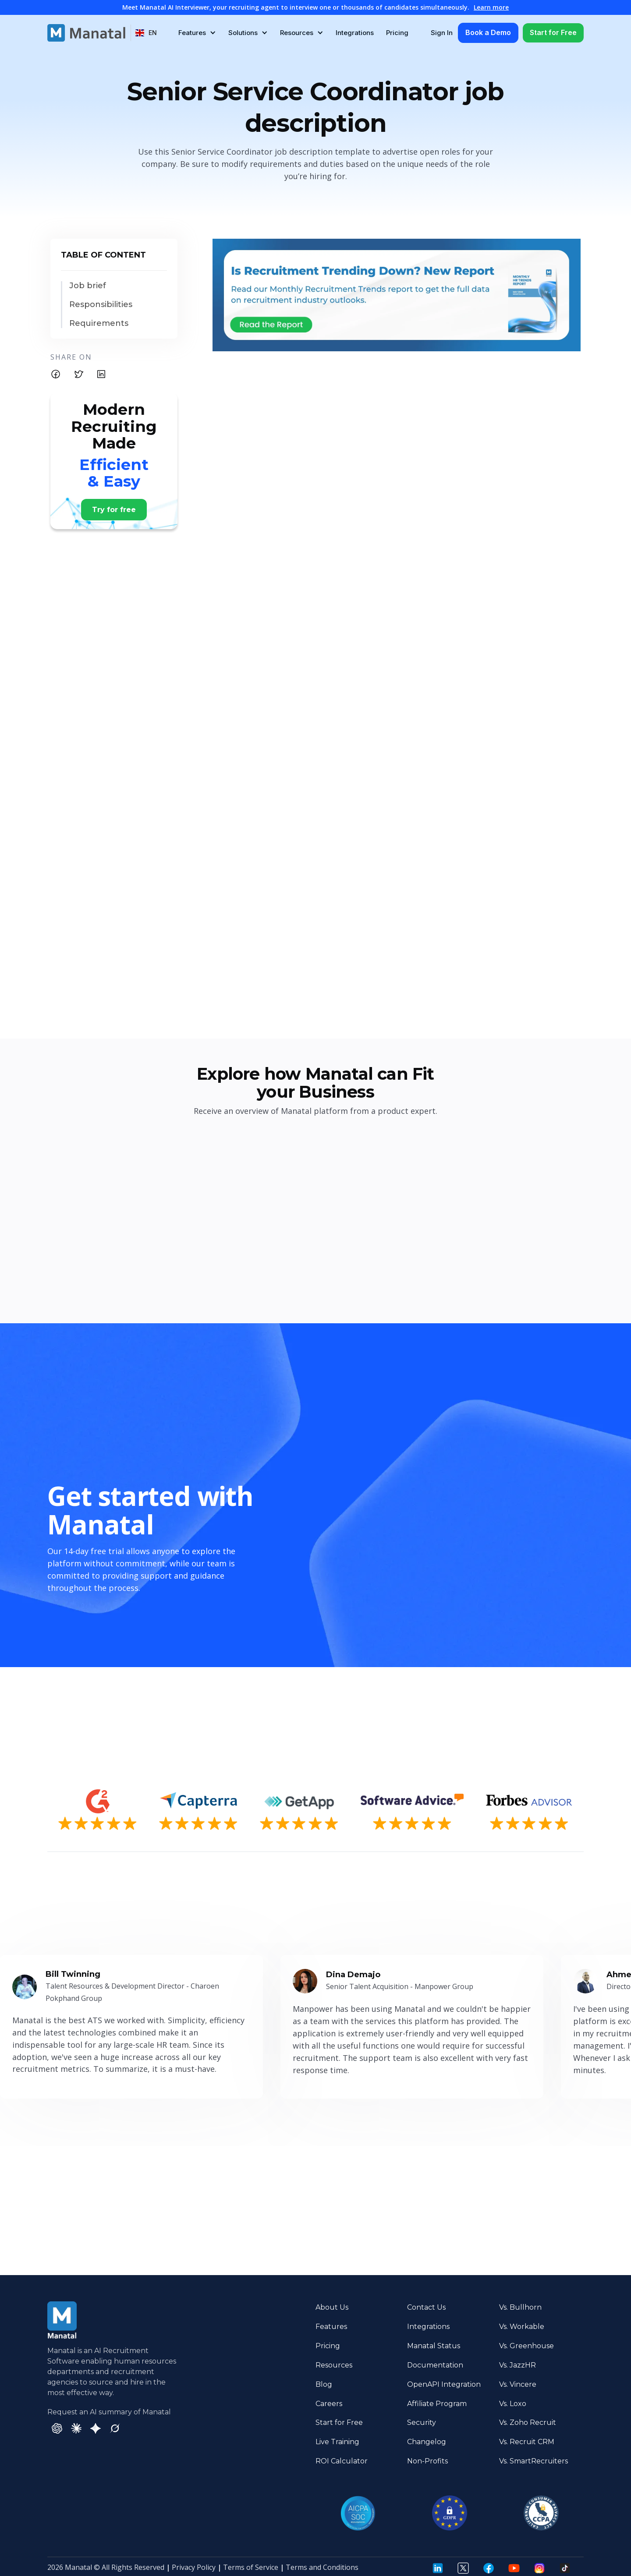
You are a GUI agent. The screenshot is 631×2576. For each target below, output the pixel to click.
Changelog (426, 2442)
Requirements (98, 323)
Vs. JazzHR (517, 2365)
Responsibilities (100, 304)
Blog (324, 2384)
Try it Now (552, 2214)
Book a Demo (488, 32)
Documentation (435, 2365)
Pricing (397, 32)
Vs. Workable (521, 2326)
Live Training (337, 2442)
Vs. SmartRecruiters (533, 2461)
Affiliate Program (437, 2403)
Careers (329, 2403)
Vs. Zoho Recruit (527, 2422)
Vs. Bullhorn (520, 2307)
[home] (86, 33)
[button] (146, 33)
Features (331, 2326)
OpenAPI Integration (444, 2384)
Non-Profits (427, 2461)
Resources (334, 2365)
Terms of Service (250, 2567)
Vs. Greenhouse (526, 2346)
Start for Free (553, 32)
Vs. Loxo (512, 2403)
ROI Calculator (342, 2461)
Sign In (442, 32)
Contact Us (426, 2307)
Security (421, 2422)
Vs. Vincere (517, 2384)
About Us (332, 2307)
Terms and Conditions (322, 2567)
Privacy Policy (194, 2567)
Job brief (87, 285)
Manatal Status (433, 2346)
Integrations (355, 32)
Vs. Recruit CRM (526, 2442)
